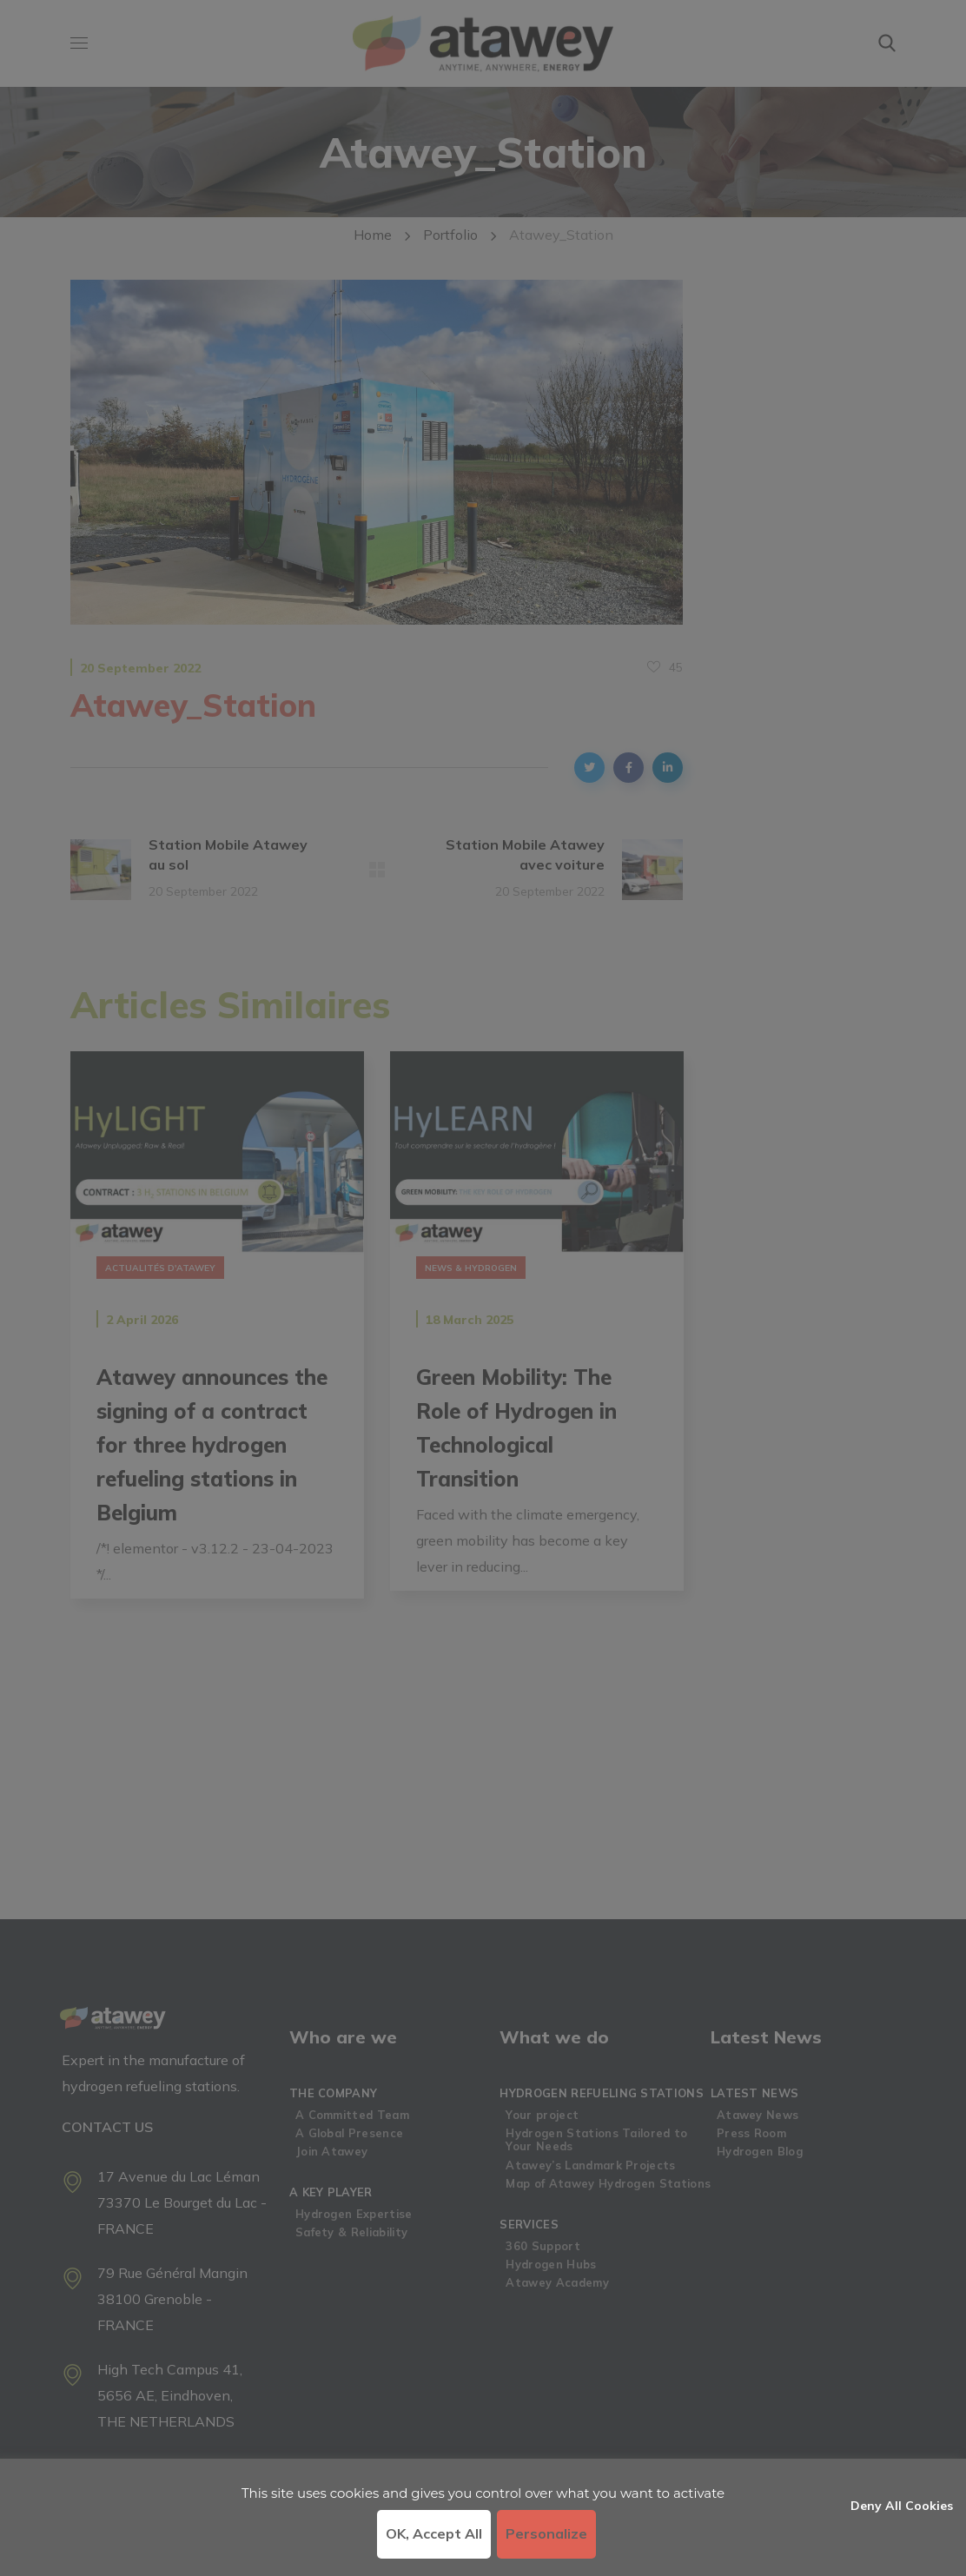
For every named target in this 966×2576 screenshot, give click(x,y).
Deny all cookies (901, 2505)
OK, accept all (434, 2533)
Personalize (546, 2533)
